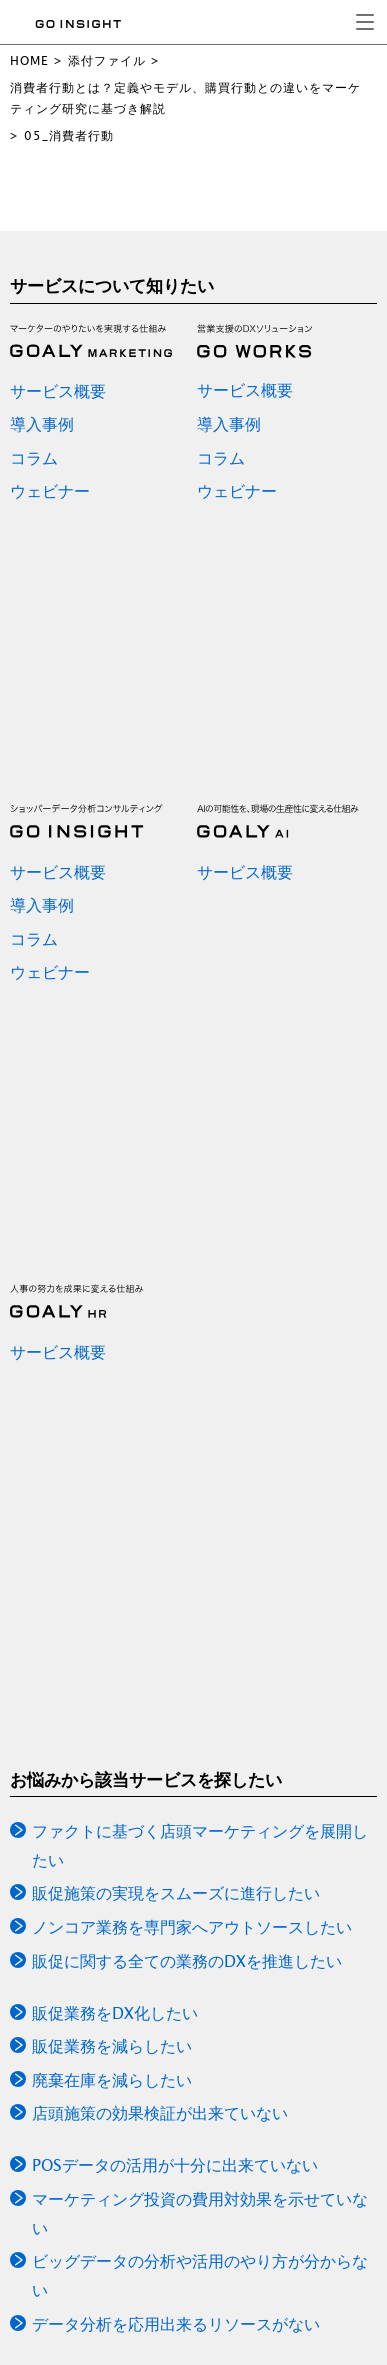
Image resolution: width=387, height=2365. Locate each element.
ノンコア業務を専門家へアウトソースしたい (192, 1927)
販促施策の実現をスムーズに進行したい (176, 1893)
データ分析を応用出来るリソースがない (176, 2324)
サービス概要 (58, 391)
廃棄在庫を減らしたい (112, 2080)
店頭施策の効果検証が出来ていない (160, 2113)
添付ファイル (107, 60)
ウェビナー (50, 491)
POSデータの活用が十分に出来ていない (175, 2165)
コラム (34, 458)
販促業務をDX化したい (115, 2013)
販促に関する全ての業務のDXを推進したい (187, 1961)
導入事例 (42, 424)
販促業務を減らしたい (112, 2046)
